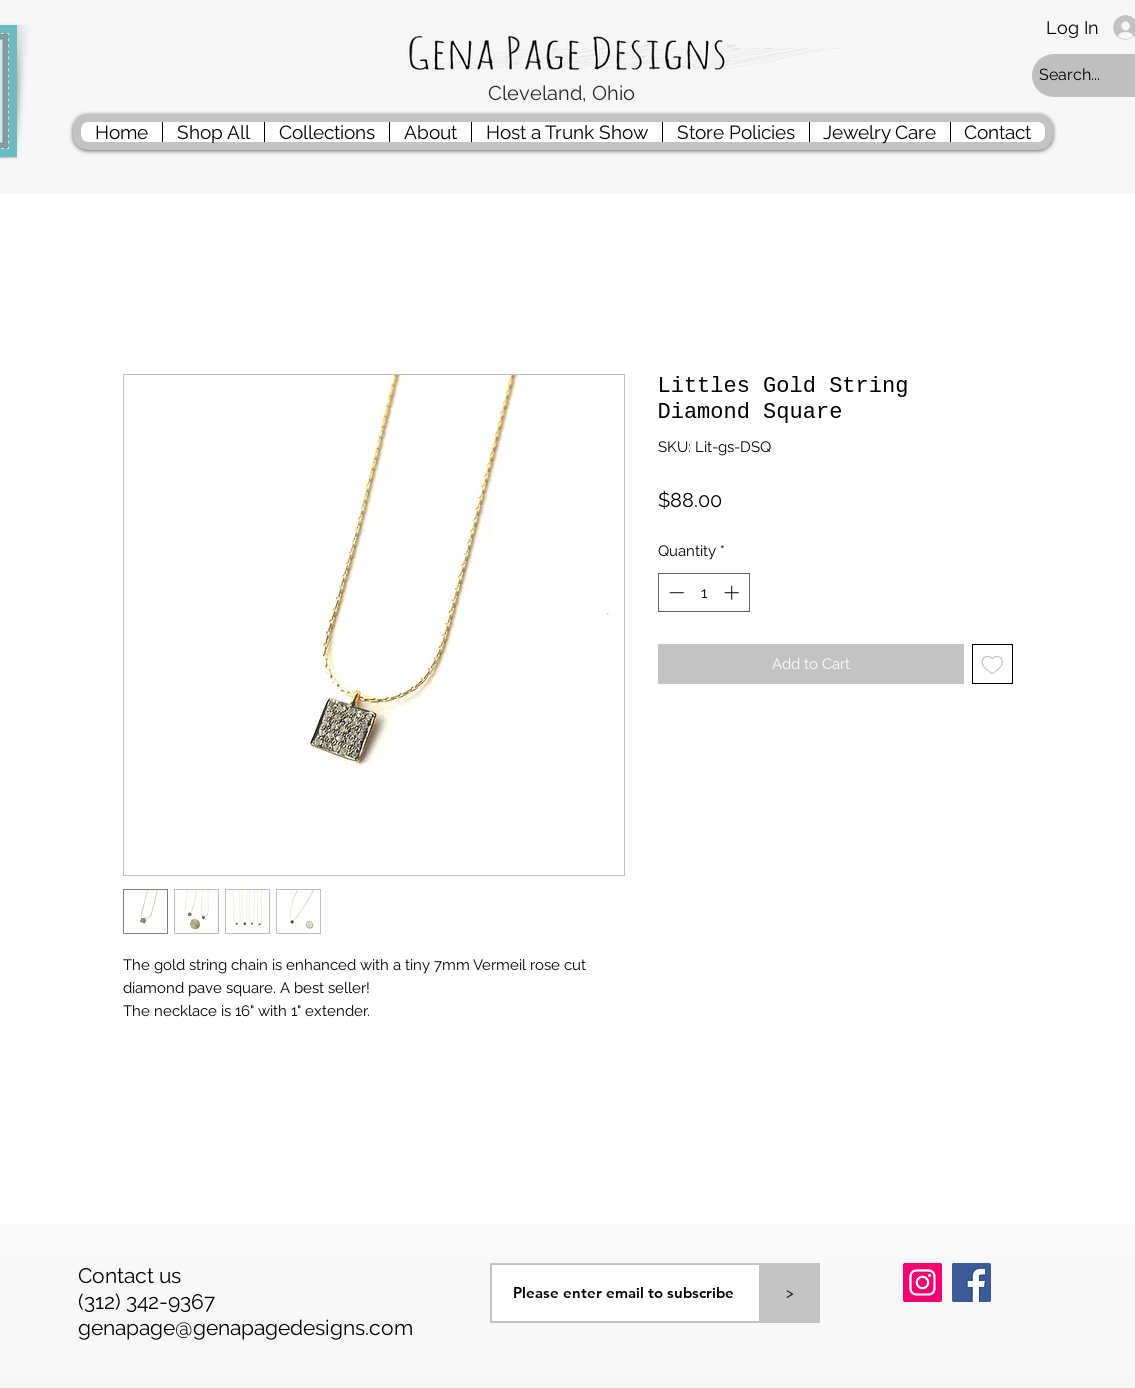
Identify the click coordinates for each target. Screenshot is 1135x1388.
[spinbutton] (703, 592)
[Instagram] (922, 1282)
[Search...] (1085, 75)
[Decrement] (674, 592)
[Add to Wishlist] (992, 664)
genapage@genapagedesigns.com (245, 1327)
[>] (790, 1293)
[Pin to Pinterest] (928, 1335)
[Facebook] (971, 1282)
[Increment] (733, 592)
